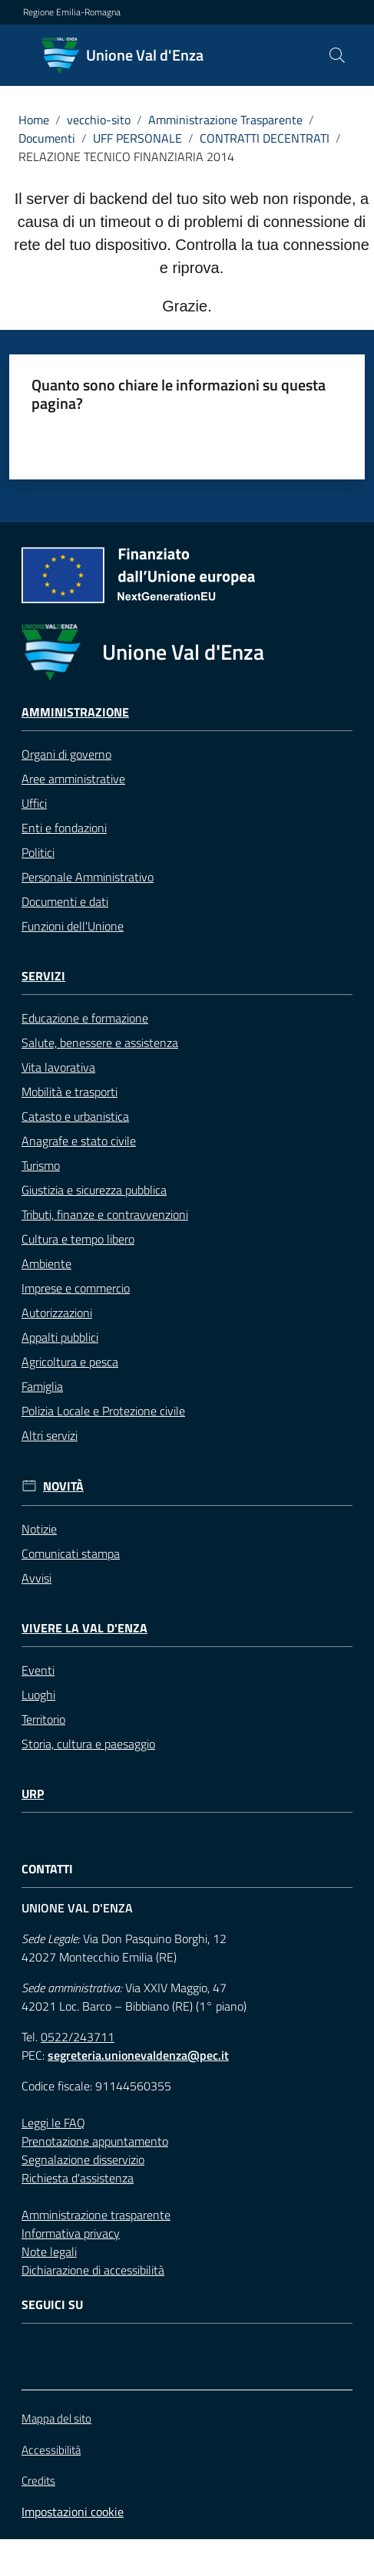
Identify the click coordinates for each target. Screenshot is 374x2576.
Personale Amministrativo (88, 877)
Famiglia (42, 1386)
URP (33, 1794)
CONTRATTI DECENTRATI (264, 138)
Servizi (43, 976)
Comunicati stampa (71, 1553)
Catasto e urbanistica (75, 1116)
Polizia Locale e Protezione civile (103, 1411)
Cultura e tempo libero (78, 1239)
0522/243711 (77, 2037)
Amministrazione (75, 712)
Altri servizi (50, 1435)
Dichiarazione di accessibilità (93, 2270)
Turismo (41, 1165)
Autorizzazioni (57, 1312)
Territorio (43, 1719)
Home (33, 119)
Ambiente (46, 1263)
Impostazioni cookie (73, 2511)
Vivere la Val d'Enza (84, 1628)
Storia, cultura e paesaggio (88, 1743)
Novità (63, 1486)
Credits (38, 2480)
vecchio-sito (99, 119)
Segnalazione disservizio (83, 2159)
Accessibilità (51, 2450)
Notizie (39, 1529)
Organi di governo (66, 754)
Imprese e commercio (76, 1288)
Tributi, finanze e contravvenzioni (105, 1214)
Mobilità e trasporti (69, 1091)
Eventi (38, 1670)
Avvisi (36, 1578)
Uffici (34, 803)
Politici (38, 852)
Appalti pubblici (60, 1337)
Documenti (46, 138)
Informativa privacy (71, 2233)
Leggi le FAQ (53, 2122)
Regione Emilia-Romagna (72, 12)
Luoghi (38, 1694)
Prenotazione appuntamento (95, 2141)
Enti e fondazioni (64, 828)
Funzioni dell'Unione (73, 926)
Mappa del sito (56, 2418)
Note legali (49, 2251)
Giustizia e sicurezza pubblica (94, 1190)
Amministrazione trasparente (96, 2214)
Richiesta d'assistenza (78, 2178)
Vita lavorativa (58, 1067)
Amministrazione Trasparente (225, 119)
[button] (337, 55)
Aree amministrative (73, 778)
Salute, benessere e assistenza (100, 1042)
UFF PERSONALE (137, 138)
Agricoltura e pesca (70, 1361)
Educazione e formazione (85, 1018)
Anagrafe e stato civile (79, 1141)
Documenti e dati (65, 901)
